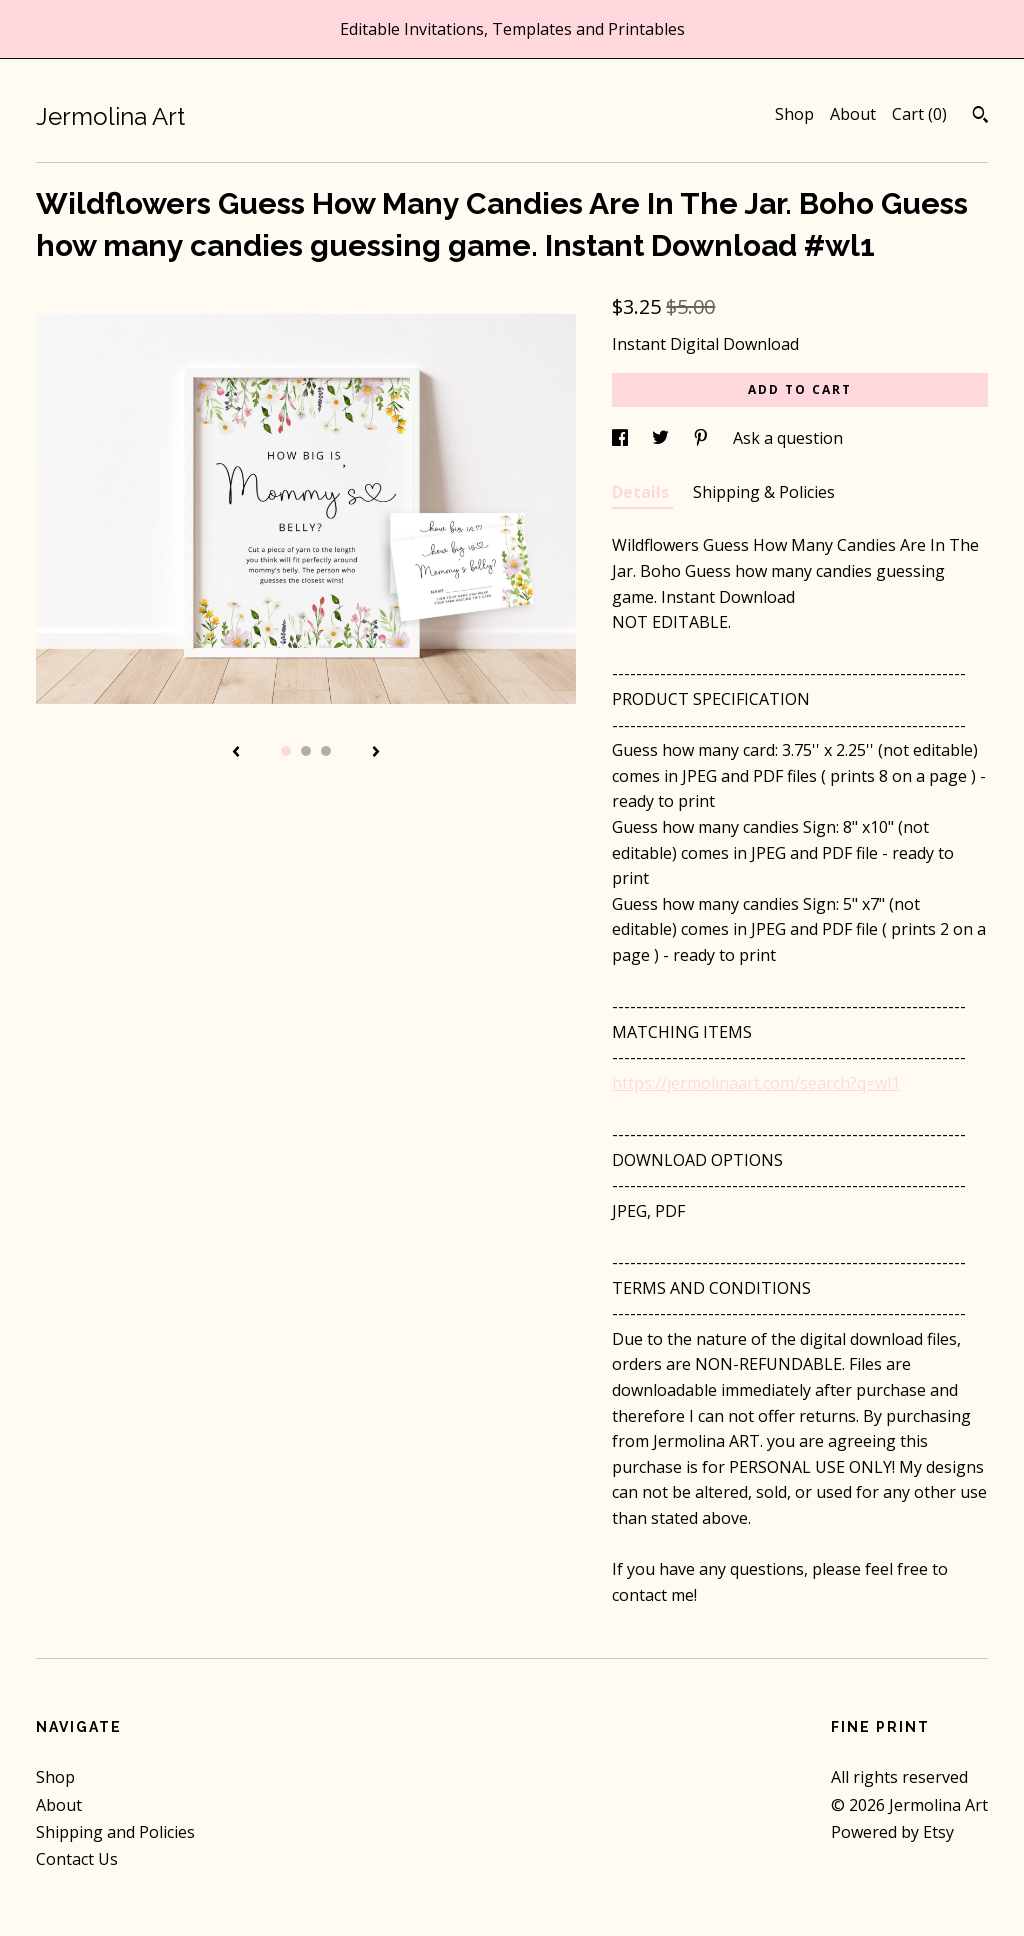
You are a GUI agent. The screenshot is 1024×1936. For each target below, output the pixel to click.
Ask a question (788, 438)
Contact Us (77, 1859)
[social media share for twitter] (662, 438)
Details (642, 492)
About (853, 114)
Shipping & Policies (764, 492)
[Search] (980, 117)
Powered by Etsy (892, 1832)
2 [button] (306, 751)
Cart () (919, 114)
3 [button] (326, 751)
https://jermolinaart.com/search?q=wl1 (756, 1083)
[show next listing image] (376, 753)
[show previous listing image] (236, 753)
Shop (794, 114)
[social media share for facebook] (622, 438)
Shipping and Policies (115, 1832)
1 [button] (286, 751)
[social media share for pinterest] (703, 438)
